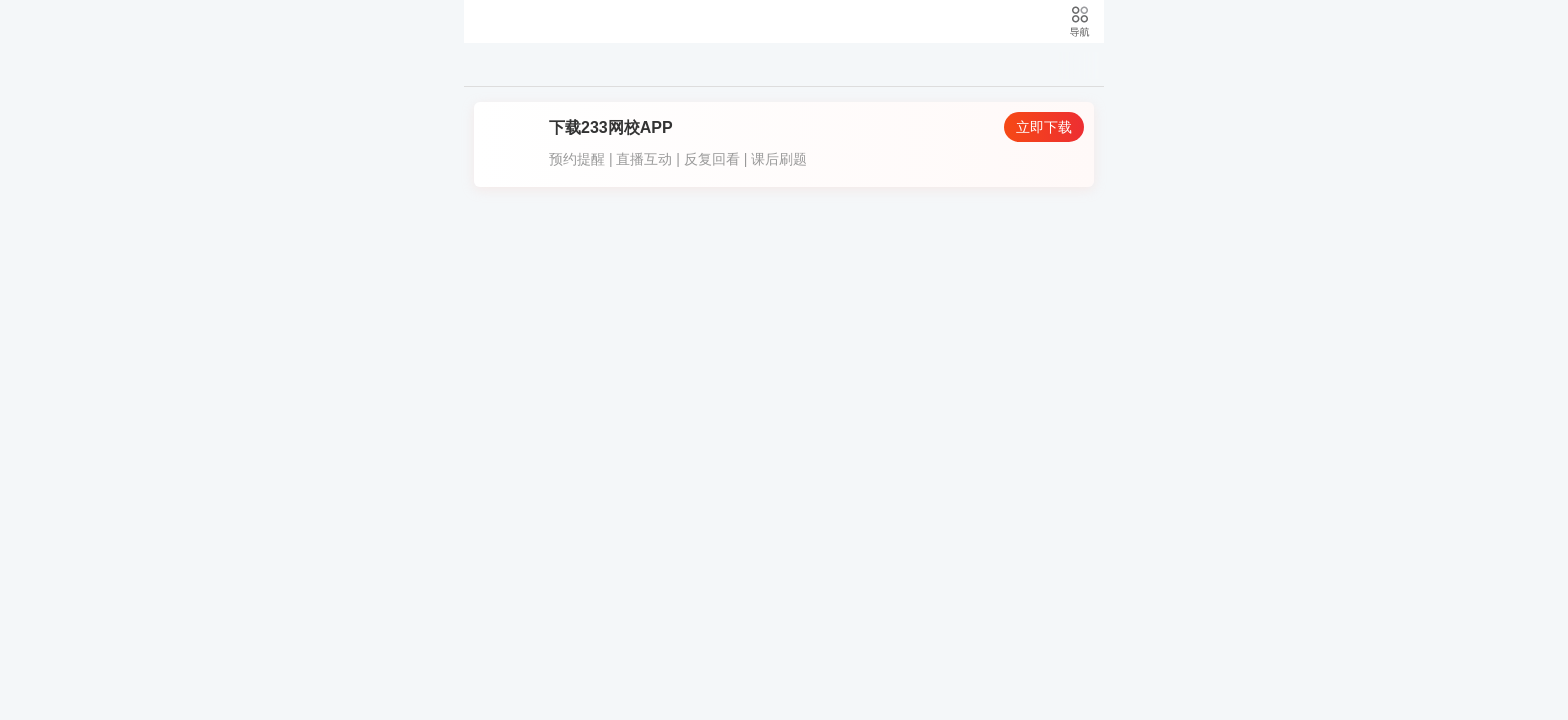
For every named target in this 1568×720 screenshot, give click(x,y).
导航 (1079, 21)
